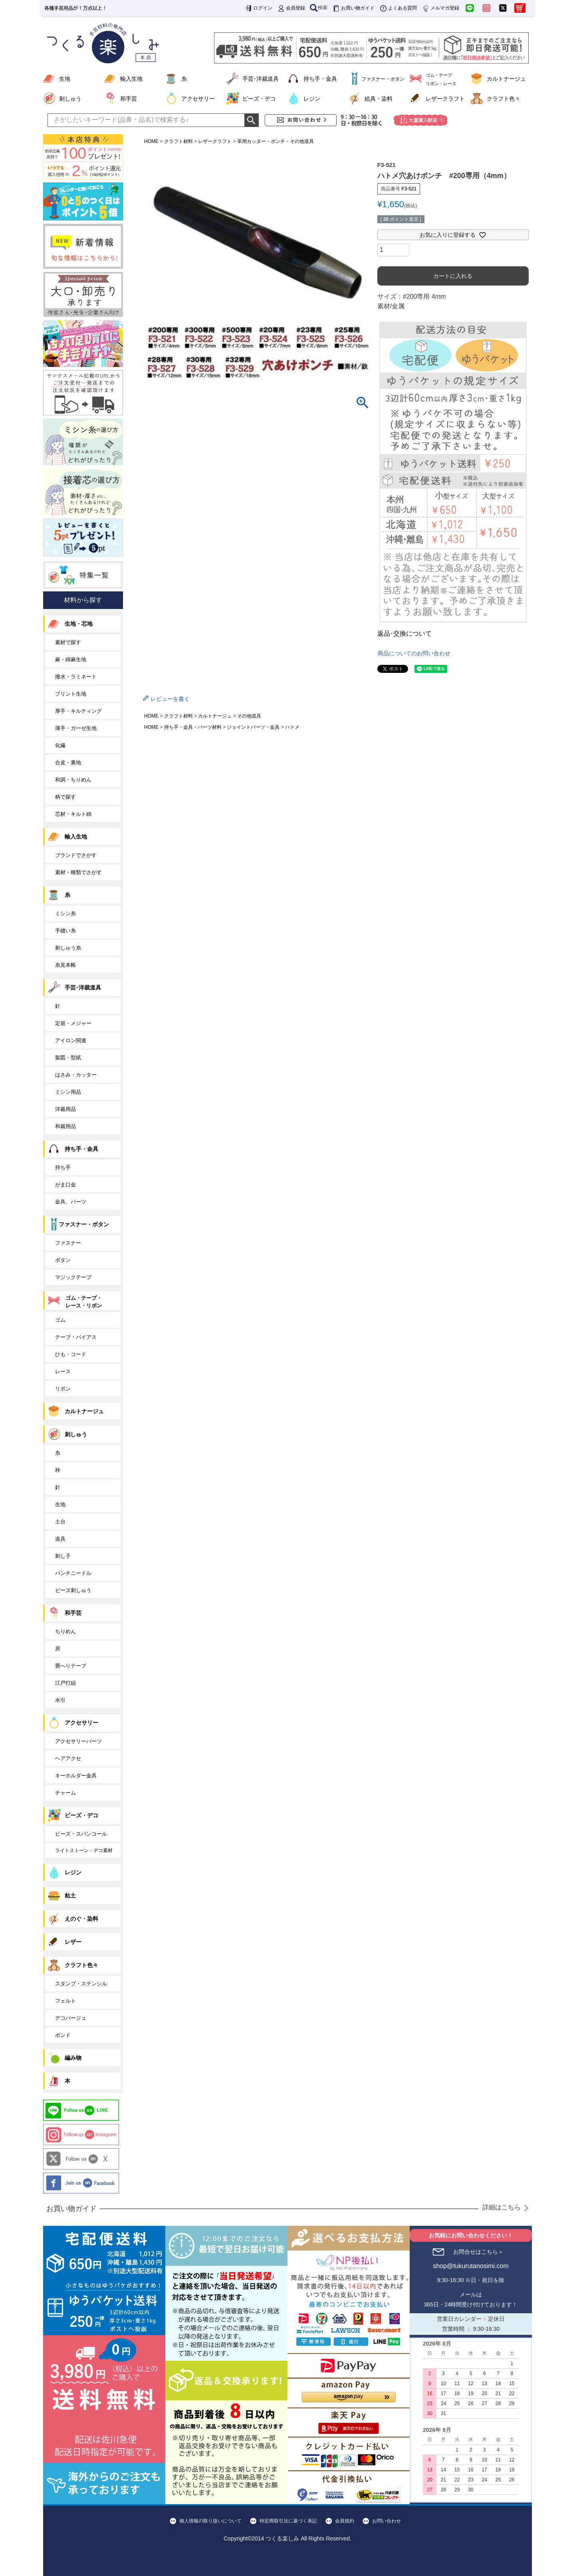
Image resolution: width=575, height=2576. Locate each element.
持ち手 (63, 1167)
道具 (60, 1539)
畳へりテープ (70, 1666)
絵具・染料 (379, 98)
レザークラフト (445, 98)
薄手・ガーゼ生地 (76, 728)
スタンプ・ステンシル (81, 1984)
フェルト (65, 2001)
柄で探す (65, 797)
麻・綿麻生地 (70, 659)
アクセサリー (198, 98)
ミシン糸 (65, 913)
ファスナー (68, 1243)
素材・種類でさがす (78, 872)
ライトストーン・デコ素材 (84, 1850)
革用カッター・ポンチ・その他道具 (275, 141)
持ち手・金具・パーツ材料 (193, 727)
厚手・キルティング (78, 711)
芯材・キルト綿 (73, 814)
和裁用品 (65, 1126)
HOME (151, 141)
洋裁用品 (65, 1109)
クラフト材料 (178, 141)
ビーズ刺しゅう (73, 1590)
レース (63, 1371)
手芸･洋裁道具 (260, 78)
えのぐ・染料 (81, 1919)
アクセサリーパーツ (78, 1741)
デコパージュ (70, 2018)
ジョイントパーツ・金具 (253, 727)
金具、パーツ (70, 1202)
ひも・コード (70, 1354)
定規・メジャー (73, 1023)
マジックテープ (73, 1277)
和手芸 (128, 98)
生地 (64, 78)
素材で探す (68, 642)
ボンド (63, 2035)
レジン (311, 98)
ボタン (63, 1260)
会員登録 (291, 8)
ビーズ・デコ (259, 98)
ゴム (60, 1320)
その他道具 (249, 716)
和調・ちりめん (73, 780)
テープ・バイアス (76, 1337)
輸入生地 (131, 78)
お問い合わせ (386, 2521)
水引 (60, 1700)
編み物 (73, 2057)
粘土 (70, 1895)
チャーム (65, 1793)
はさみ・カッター (76, 1075)
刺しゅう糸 (68, 948)
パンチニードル (73, 1573)
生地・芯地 (79, 624)
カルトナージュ (506, 78)
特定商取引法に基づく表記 (288, 2521)
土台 (60, 1522)
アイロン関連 (70, 1040)
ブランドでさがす (76, 855)
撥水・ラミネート (76, 677)
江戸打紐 (65, 1683)
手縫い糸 (65, 931)
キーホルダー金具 (76, 1776)
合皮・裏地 (68, 762)
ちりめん (65, 1631)
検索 (318, 7)
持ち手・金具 (320, 78)
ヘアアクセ (68, 1758)
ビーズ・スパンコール (81, 1834)
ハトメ (292, 727)
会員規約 (344, 2521)
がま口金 (65, 1185)
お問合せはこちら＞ (478, 2252)
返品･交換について (404, 633)
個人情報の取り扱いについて (210, 2521)
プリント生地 (70, 694)
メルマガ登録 (440, 8)
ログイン (258, 8)
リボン (63, 1389)
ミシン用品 (68, 1092)
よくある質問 (398, 8)
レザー (73, 1942)
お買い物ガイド (353, 8)
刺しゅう (70, 98)
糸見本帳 (65, 965)
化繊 (60, 745)
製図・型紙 (68, 1058)
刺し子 (63, 1556)
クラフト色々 (503, 98)
